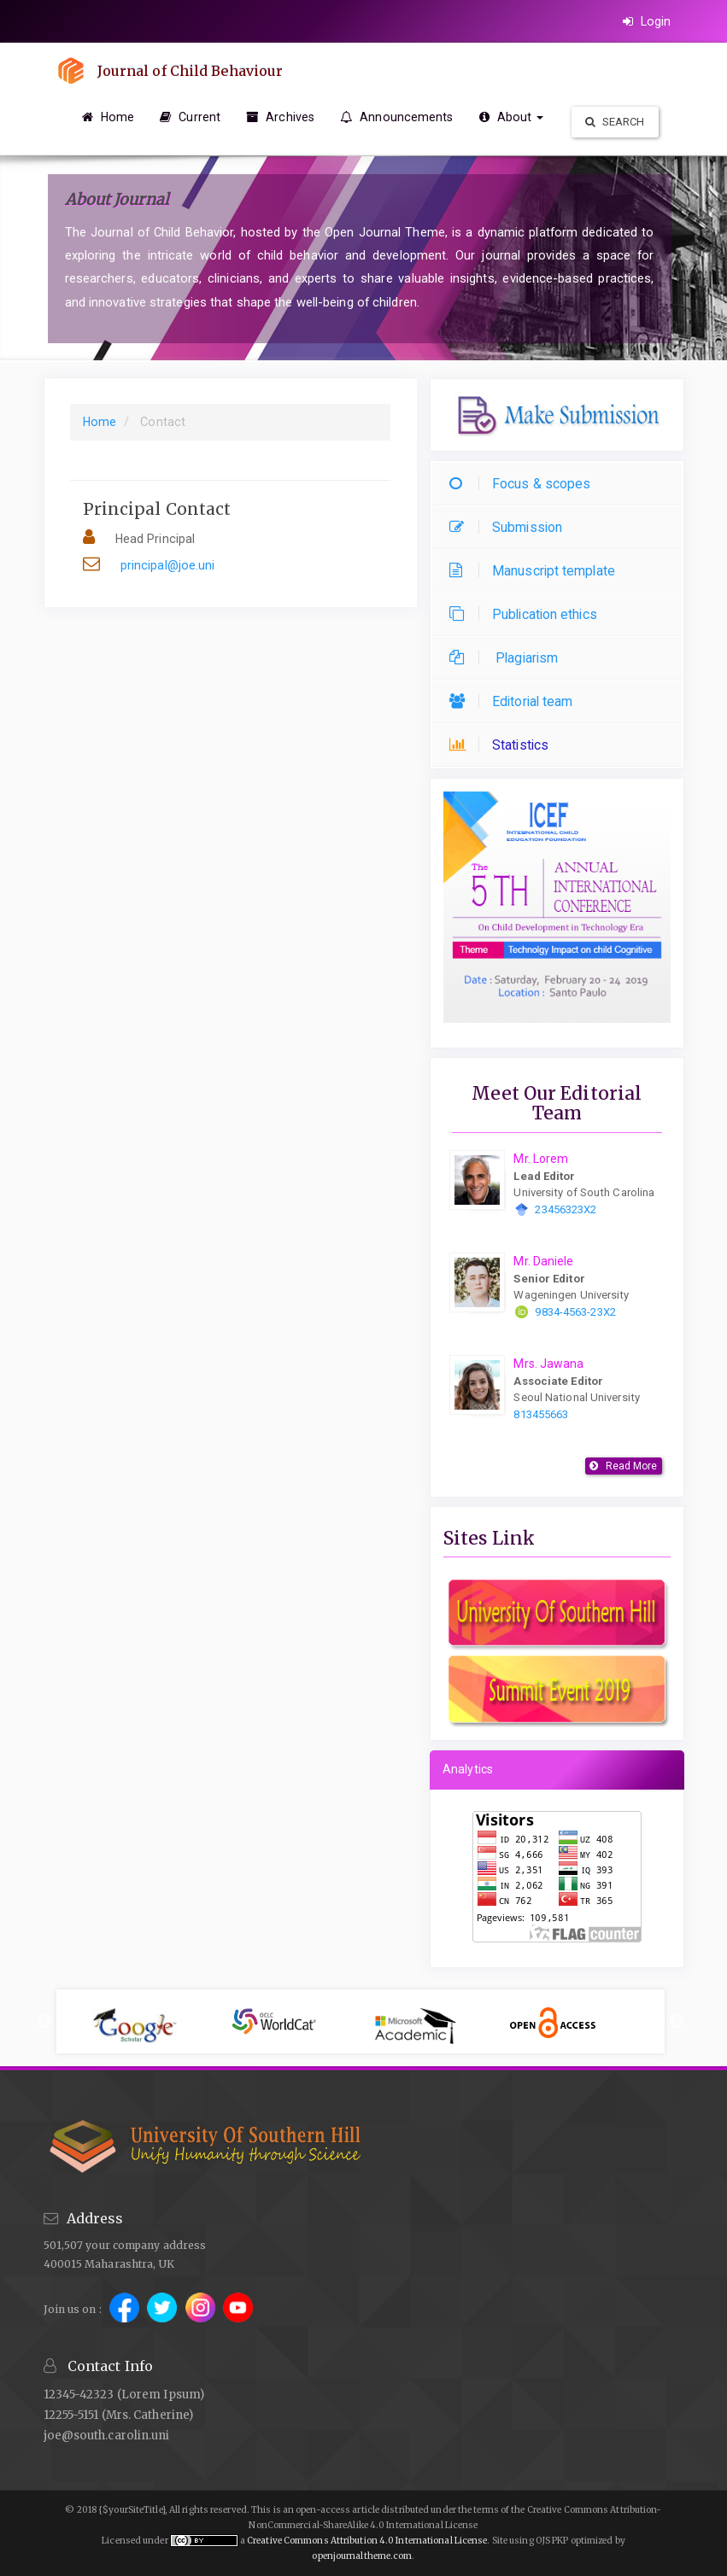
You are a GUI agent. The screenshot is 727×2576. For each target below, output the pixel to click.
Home (108, 117)
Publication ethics (527, 614)
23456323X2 (565, 1209)
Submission (510, 527)
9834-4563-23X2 (575, 1312)
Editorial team (515, 701)
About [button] (511, 117)
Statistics (503, 745)
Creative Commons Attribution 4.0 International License (367, 2540)
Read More (632, 1466)
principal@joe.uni (167, 565)
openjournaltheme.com (362, 2555)
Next (676, 2021)
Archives (280, 117)
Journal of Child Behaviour (192, 70)
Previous (44, 2021)
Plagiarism (508, 658)
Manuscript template (536, 571)
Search (615, 121)
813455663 (540, 1414)
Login (647, 21)
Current (190, 117)
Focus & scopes (524, 484)
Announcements (397, 117)
